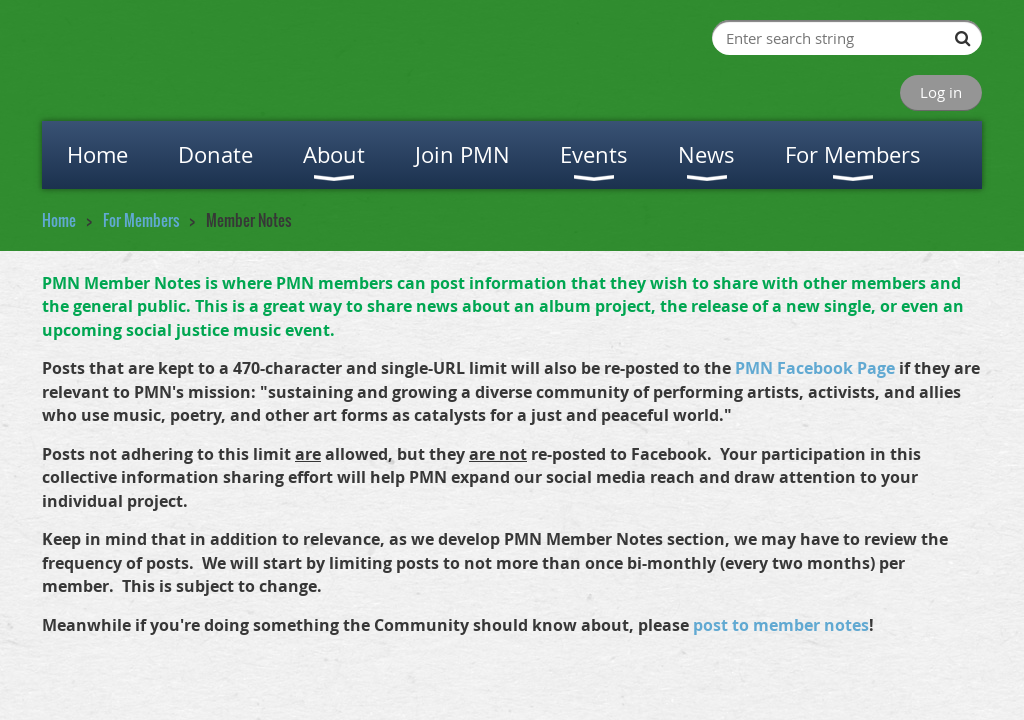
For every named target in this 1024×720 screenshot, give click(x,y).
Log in (941, 92)
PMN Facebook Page (815, 368)
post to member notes (781, 625)
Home (59, 220)
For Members (141, 220)
